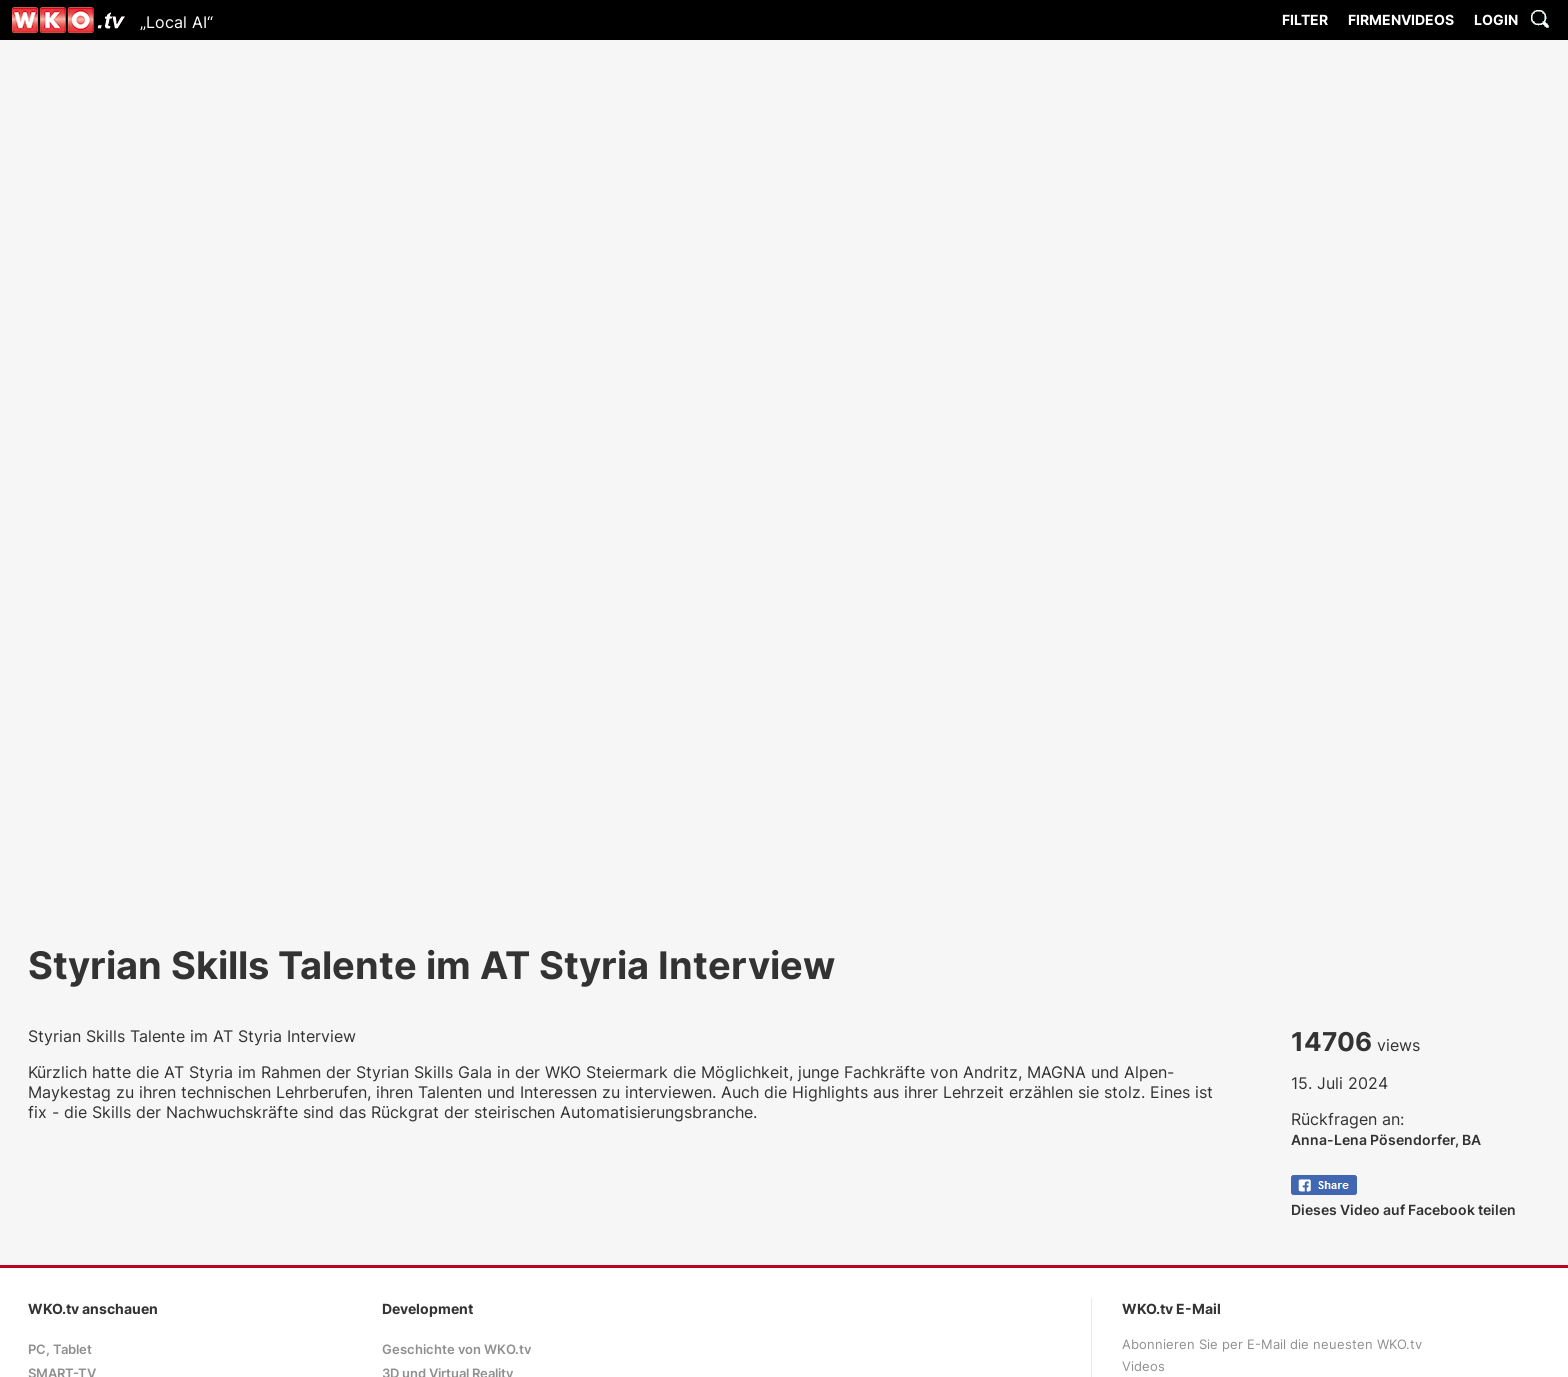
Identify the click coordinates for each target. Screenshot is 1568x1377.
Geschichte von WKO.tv (456, 1349)
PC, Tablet (60, 1349)
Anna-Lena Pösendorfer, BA (1386, 1139)
